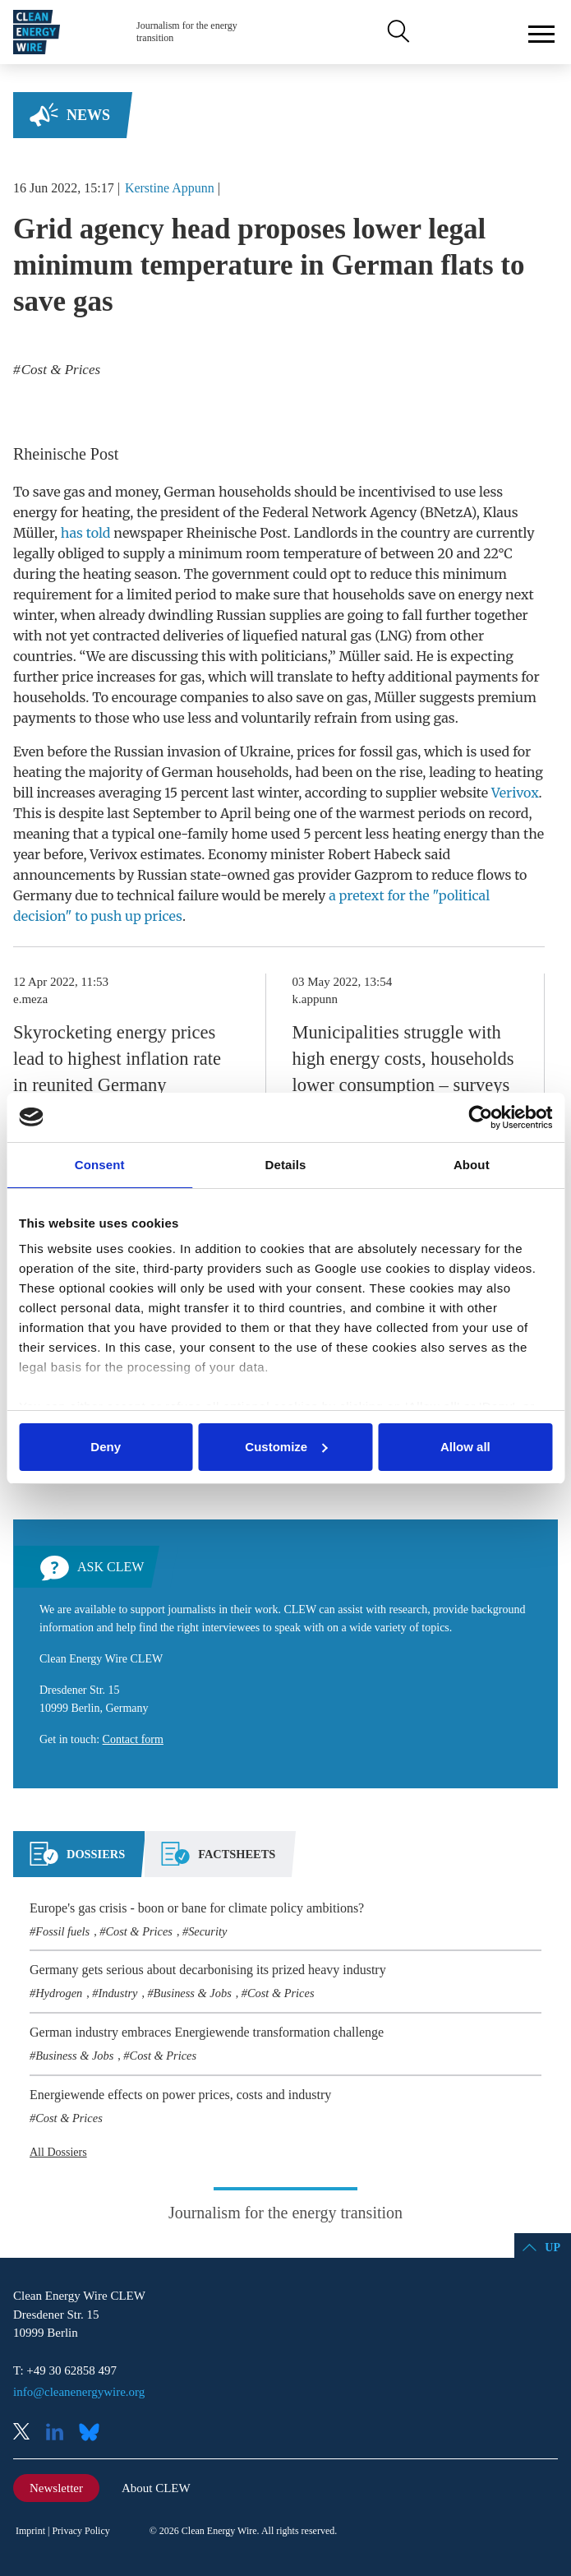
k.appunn (315, 999)
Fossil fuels (62, 1931)
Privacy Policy (80, 2531)
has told (86, 533)
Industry (117, 1993)
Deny (105, 1447)
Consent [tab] (100, 1165)
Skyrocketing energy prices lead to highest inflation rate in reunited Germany (117, 1058)
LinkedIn (61, 2433)
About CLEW (156, 2488)
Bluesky (93, 2433)
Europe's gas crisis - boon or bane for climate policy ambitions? (197, 1908)
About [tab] (472, 1165)
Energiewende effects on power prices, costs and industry (180, 2095)
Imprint (30, 2531)
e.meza (30, 999)
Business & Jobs (193, 1993)
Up (552, 2247)
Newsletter (56, 2488)
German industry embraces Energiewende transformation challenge (207, 2032)
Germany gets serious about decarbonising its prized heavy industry (208, 1970)
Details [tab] (285, 1165)
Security (207, 1931)
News (88, 115)
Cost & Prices (139, 1931)
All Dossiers (58, 2152)
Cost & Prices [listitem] (59, 369)
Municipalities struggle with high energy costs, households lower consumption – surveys (403, 1058)
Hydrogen (58, 1993)
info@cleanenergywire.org (79, 2391)
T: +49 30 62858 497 (65, 2370)
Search (396, 32)
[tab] (77, 1860)
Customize (286, 1447)
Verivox (515, 792)
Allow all (465, 1447)
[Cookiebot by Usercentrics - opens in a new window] (480, 1117)
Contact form (133, 1739)
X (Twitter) (28, 2433)
